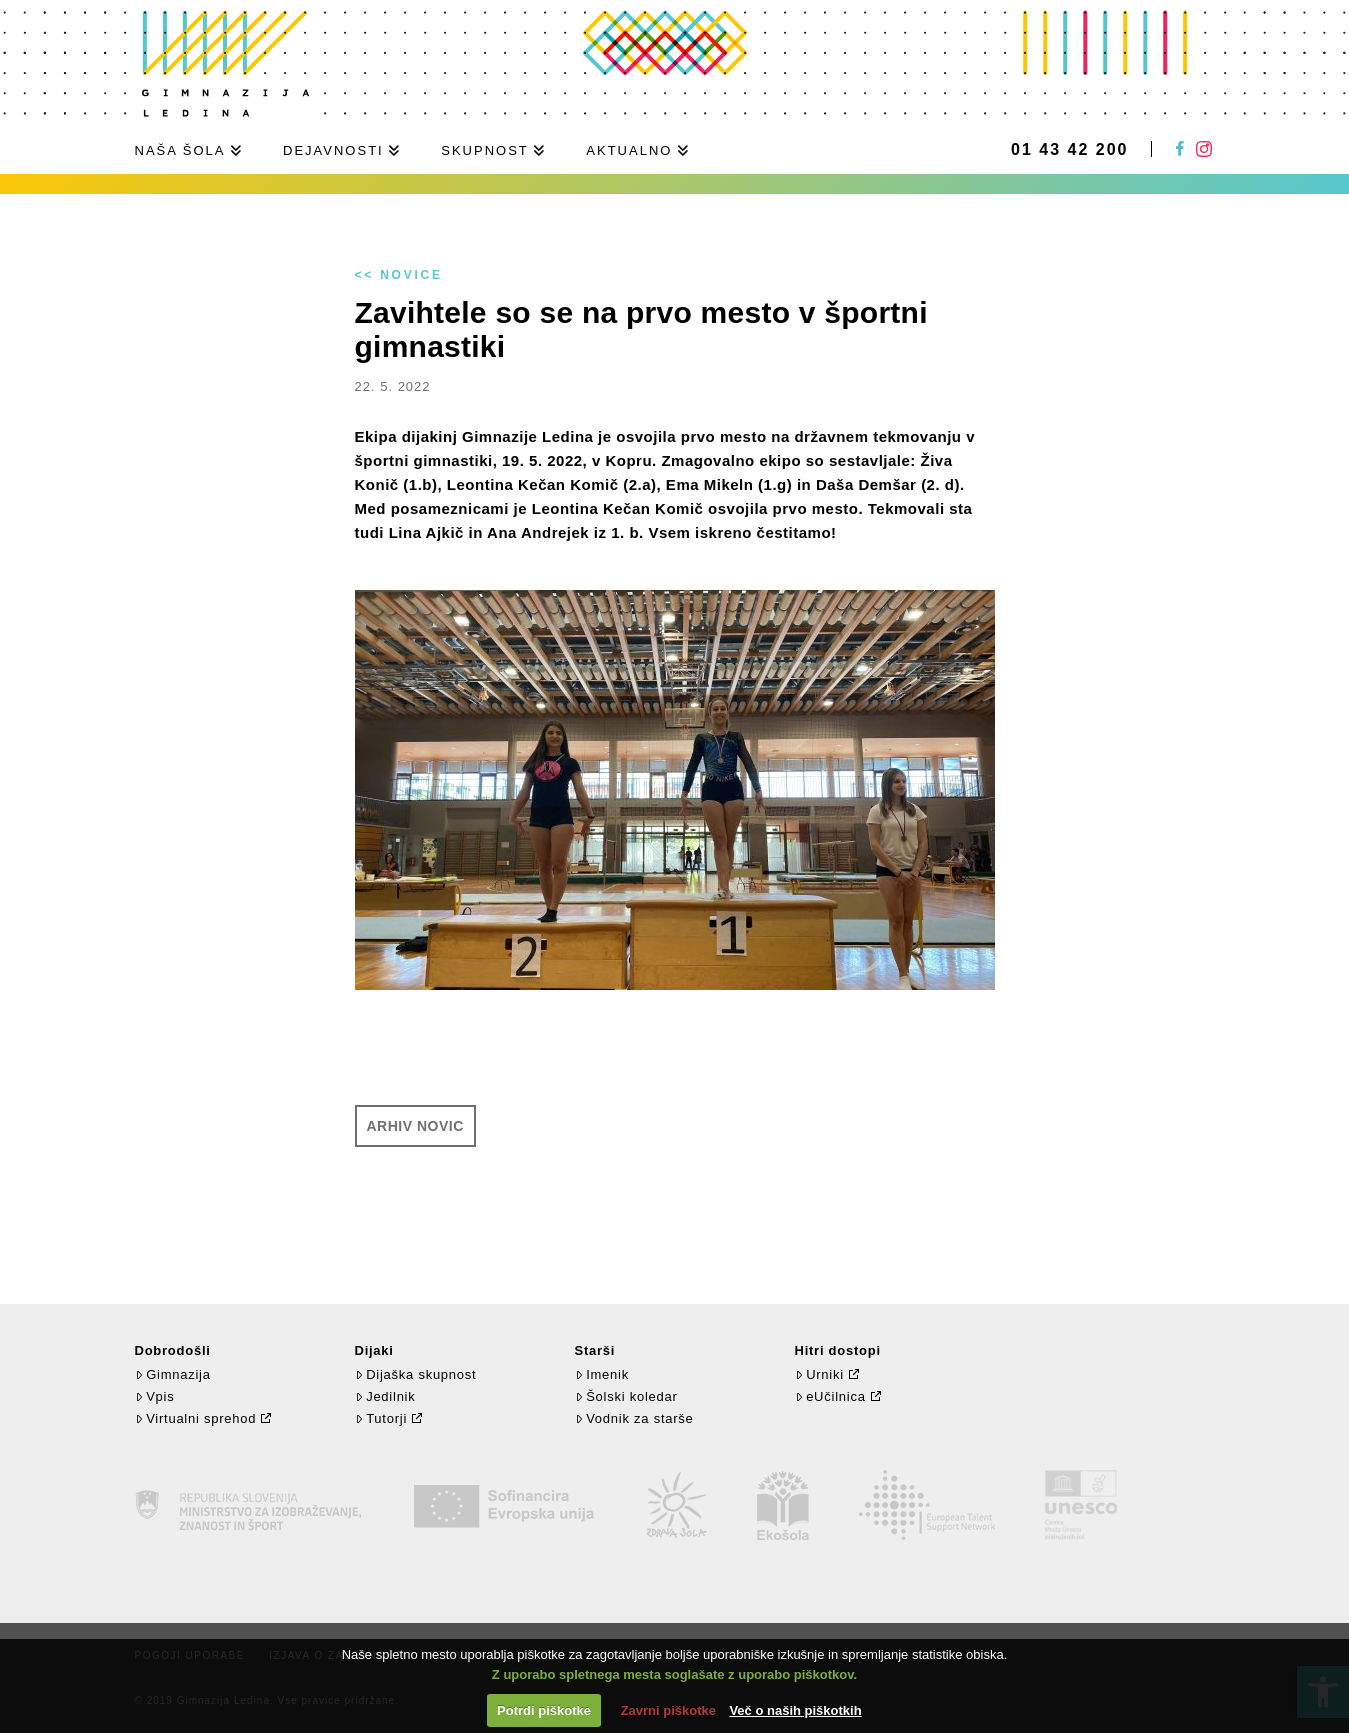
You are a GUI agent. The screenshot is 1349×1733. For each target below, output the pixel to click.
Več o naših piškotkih (795, 1710)
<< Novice (399, 275)
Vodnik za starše (634, 1418)
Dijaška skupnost (416, 1374)
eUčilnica (830, 1396)
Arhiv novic (415, 1126)
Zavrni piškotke (668, 1710)
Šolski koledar (626, 1396)
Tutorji (381, 1418)
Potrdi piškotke (544, 1710)
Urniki (819, 1374)
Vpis (155, 1396)
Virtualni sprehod (196, 1418)
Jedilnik (385, 1396)
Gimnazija (173, 1374)
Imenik (602, 1374)
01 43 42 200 (1069, 150)
